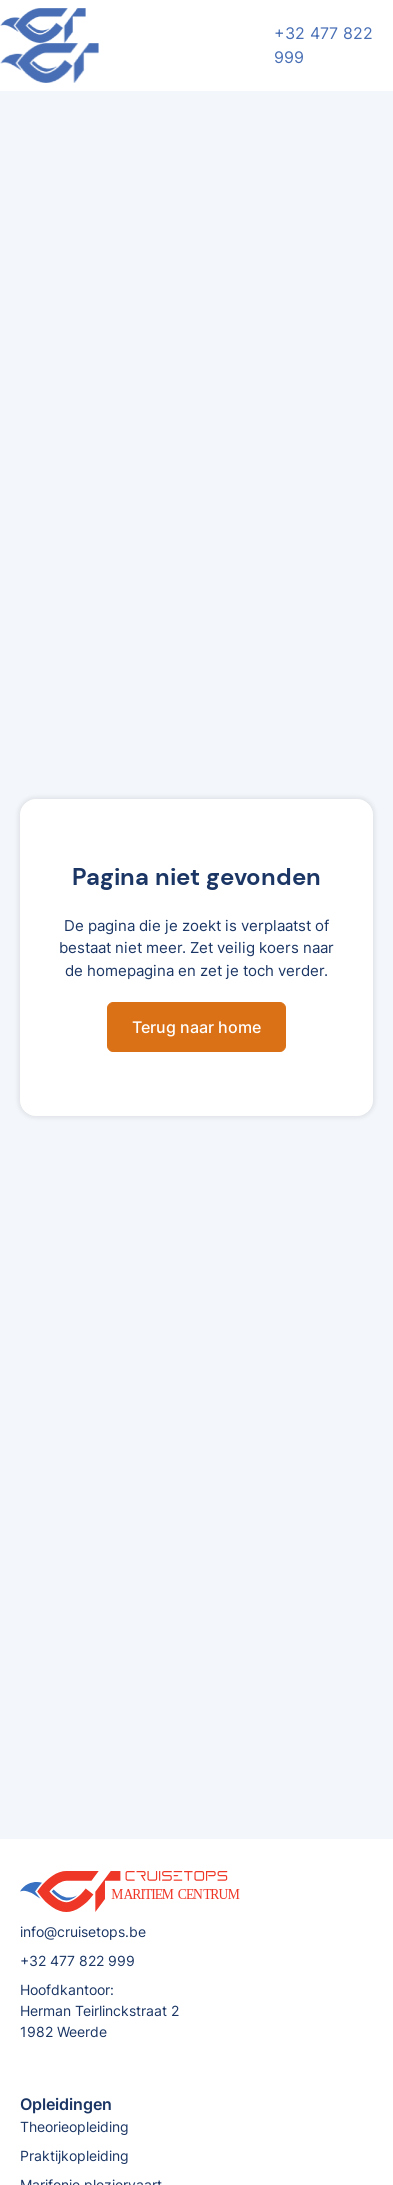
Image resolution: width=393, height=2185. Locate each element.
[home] (134, 45)
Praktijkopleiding (74, 2155)
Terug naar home (196, 1027)
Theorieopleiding (74, 2126)
